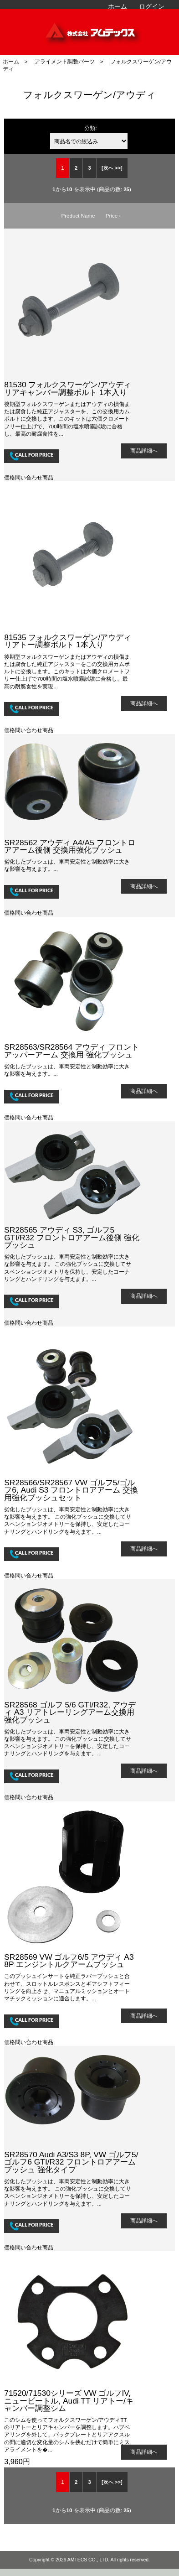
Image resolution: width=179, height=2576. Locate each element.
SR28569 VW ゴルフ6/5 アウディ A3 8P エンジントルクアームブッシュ (68, 1960)
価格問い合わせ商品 (28, 477)
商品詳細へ (144, 450)
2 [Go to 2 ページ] (76, 168)
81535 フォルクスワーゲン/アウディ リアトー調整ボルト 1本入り (67, 641)
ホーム (117, 6)
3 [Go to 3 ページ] (89, 168)
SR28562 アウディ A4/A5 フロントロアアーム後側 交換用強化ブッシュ (69, 846)
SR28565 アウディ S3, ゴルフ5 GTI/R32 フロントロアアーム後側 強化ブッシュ (71, 1237)
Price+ (113, 216)
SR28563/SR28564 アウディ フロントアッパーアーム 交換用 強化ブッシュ (71, 1050)
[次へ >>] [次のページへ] (112, 168)
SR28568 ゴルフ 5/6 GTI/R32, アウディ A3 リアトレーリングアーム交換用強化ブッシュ (70, 1712)
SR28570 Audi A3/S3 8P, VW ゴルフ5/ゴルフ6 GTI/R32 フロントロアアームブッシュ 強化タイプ (71, 2162)
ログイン (151, 6)
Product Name (78, 216)
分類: (90, 128)
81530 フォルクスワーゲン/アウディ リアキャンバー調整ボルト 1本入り (67, 388)
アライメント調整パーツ (65, 61)
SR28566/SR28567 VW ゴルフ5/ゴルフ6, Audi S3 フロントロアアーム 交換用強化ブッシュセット (71, 1490)
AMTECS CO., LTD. (88, 2559)
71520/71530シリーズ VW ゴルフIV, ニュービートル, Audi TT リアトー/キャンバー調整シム (68, 2400)
